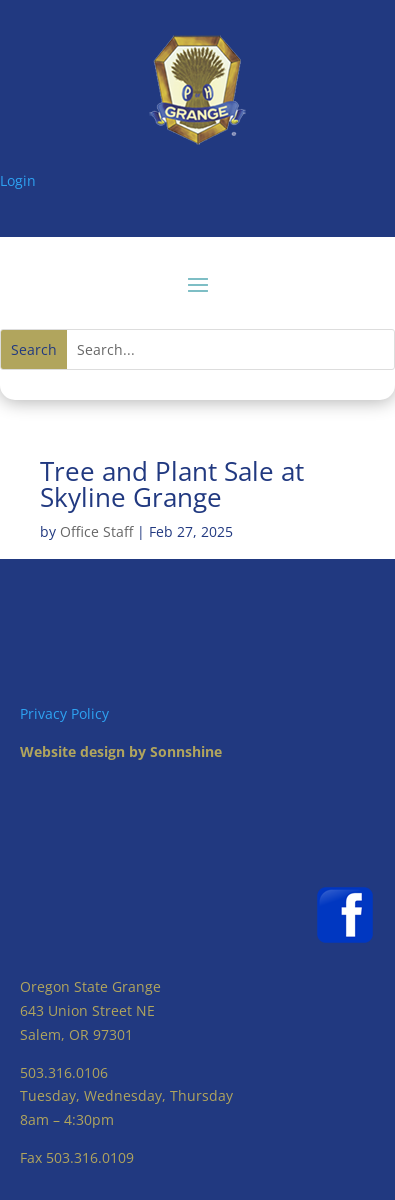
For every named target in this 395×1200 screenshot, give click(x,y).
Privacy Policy (64, 713)
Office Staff (96, 531)
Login (18, 180)
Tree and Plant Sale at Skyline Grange (172, 484)
